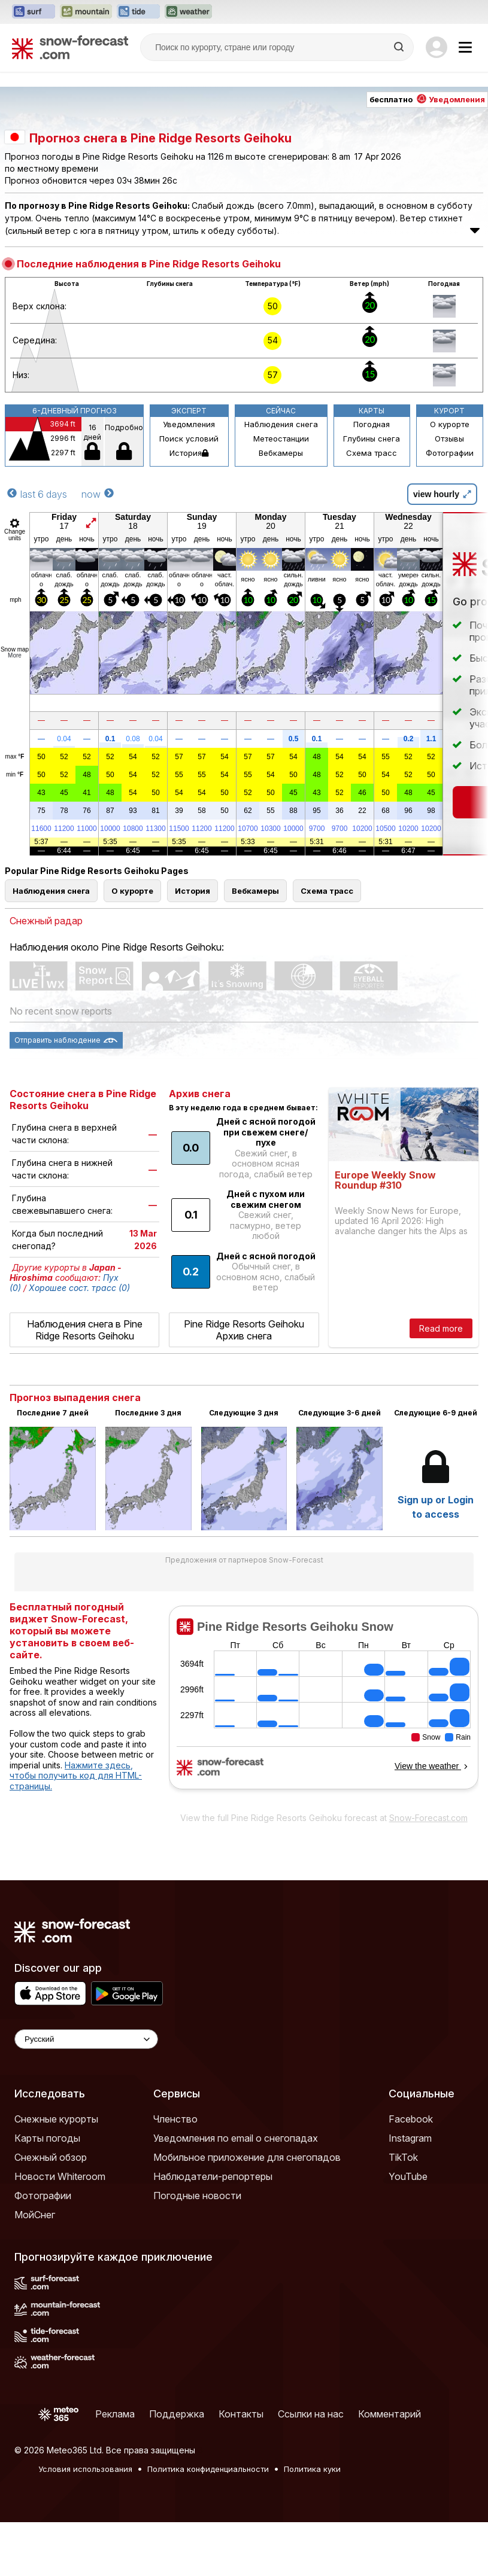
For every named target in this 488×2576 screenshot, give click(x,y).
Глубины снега (371, 438)
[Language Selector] (86, 2039)
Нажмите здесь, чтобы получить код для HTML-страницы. (76, 1775)
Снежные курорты (56, 2119)
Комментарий (389, 2414)
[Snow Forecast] (70, 47)
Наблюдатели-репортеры (212, 2176)
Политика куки (312, 2469)
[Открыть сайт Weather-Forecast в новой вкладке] (188, 12)
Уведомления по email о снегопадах (235, 2138)
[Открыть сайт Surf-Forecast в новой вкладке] (33, 12)
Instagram (410, 2138)
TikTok (403, 2157)
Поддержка (176, 2414)
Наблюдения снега (281, 424)
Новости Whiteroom (59, 2176)
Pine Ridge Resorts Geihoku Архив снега (244, 1330)
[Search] (400, 47)
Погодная (371, 424)
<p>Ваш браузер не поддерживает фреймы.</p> (323, 1705)
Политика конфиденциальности (208, 2469)
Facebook (411, 2119)
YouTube (408, 2176)
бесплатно (427, 99)
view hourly (442, 494)
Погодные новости (197, 2196)
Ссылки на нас (311, 2414)
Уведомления (189, 424)
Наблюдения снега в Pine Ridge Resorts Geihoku (85, 1330)
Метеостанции (281, 438)
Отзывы (449, 438)
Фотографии (450, 453)
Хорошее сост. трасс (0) (79, 1288)
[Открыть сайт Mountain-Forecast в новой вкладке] (86, 12)
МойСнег (34, 2215)
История (188, 453)
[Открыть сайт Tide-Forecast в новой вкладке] (138, 12)
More (15, 655)
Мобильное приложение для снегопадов (247, 2157)
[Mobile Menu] (465, 47)
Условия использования (85, 2469)
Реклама (115, 2414)
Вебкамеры (281, 453)
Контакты (241, 2414)
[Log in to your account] (436, 47)
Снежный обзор (50, 2157)
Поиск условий (189, 438)
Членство (175, 2119)
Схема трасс (371, 453)
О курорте (449, 424)
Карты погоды (47, 2138)
